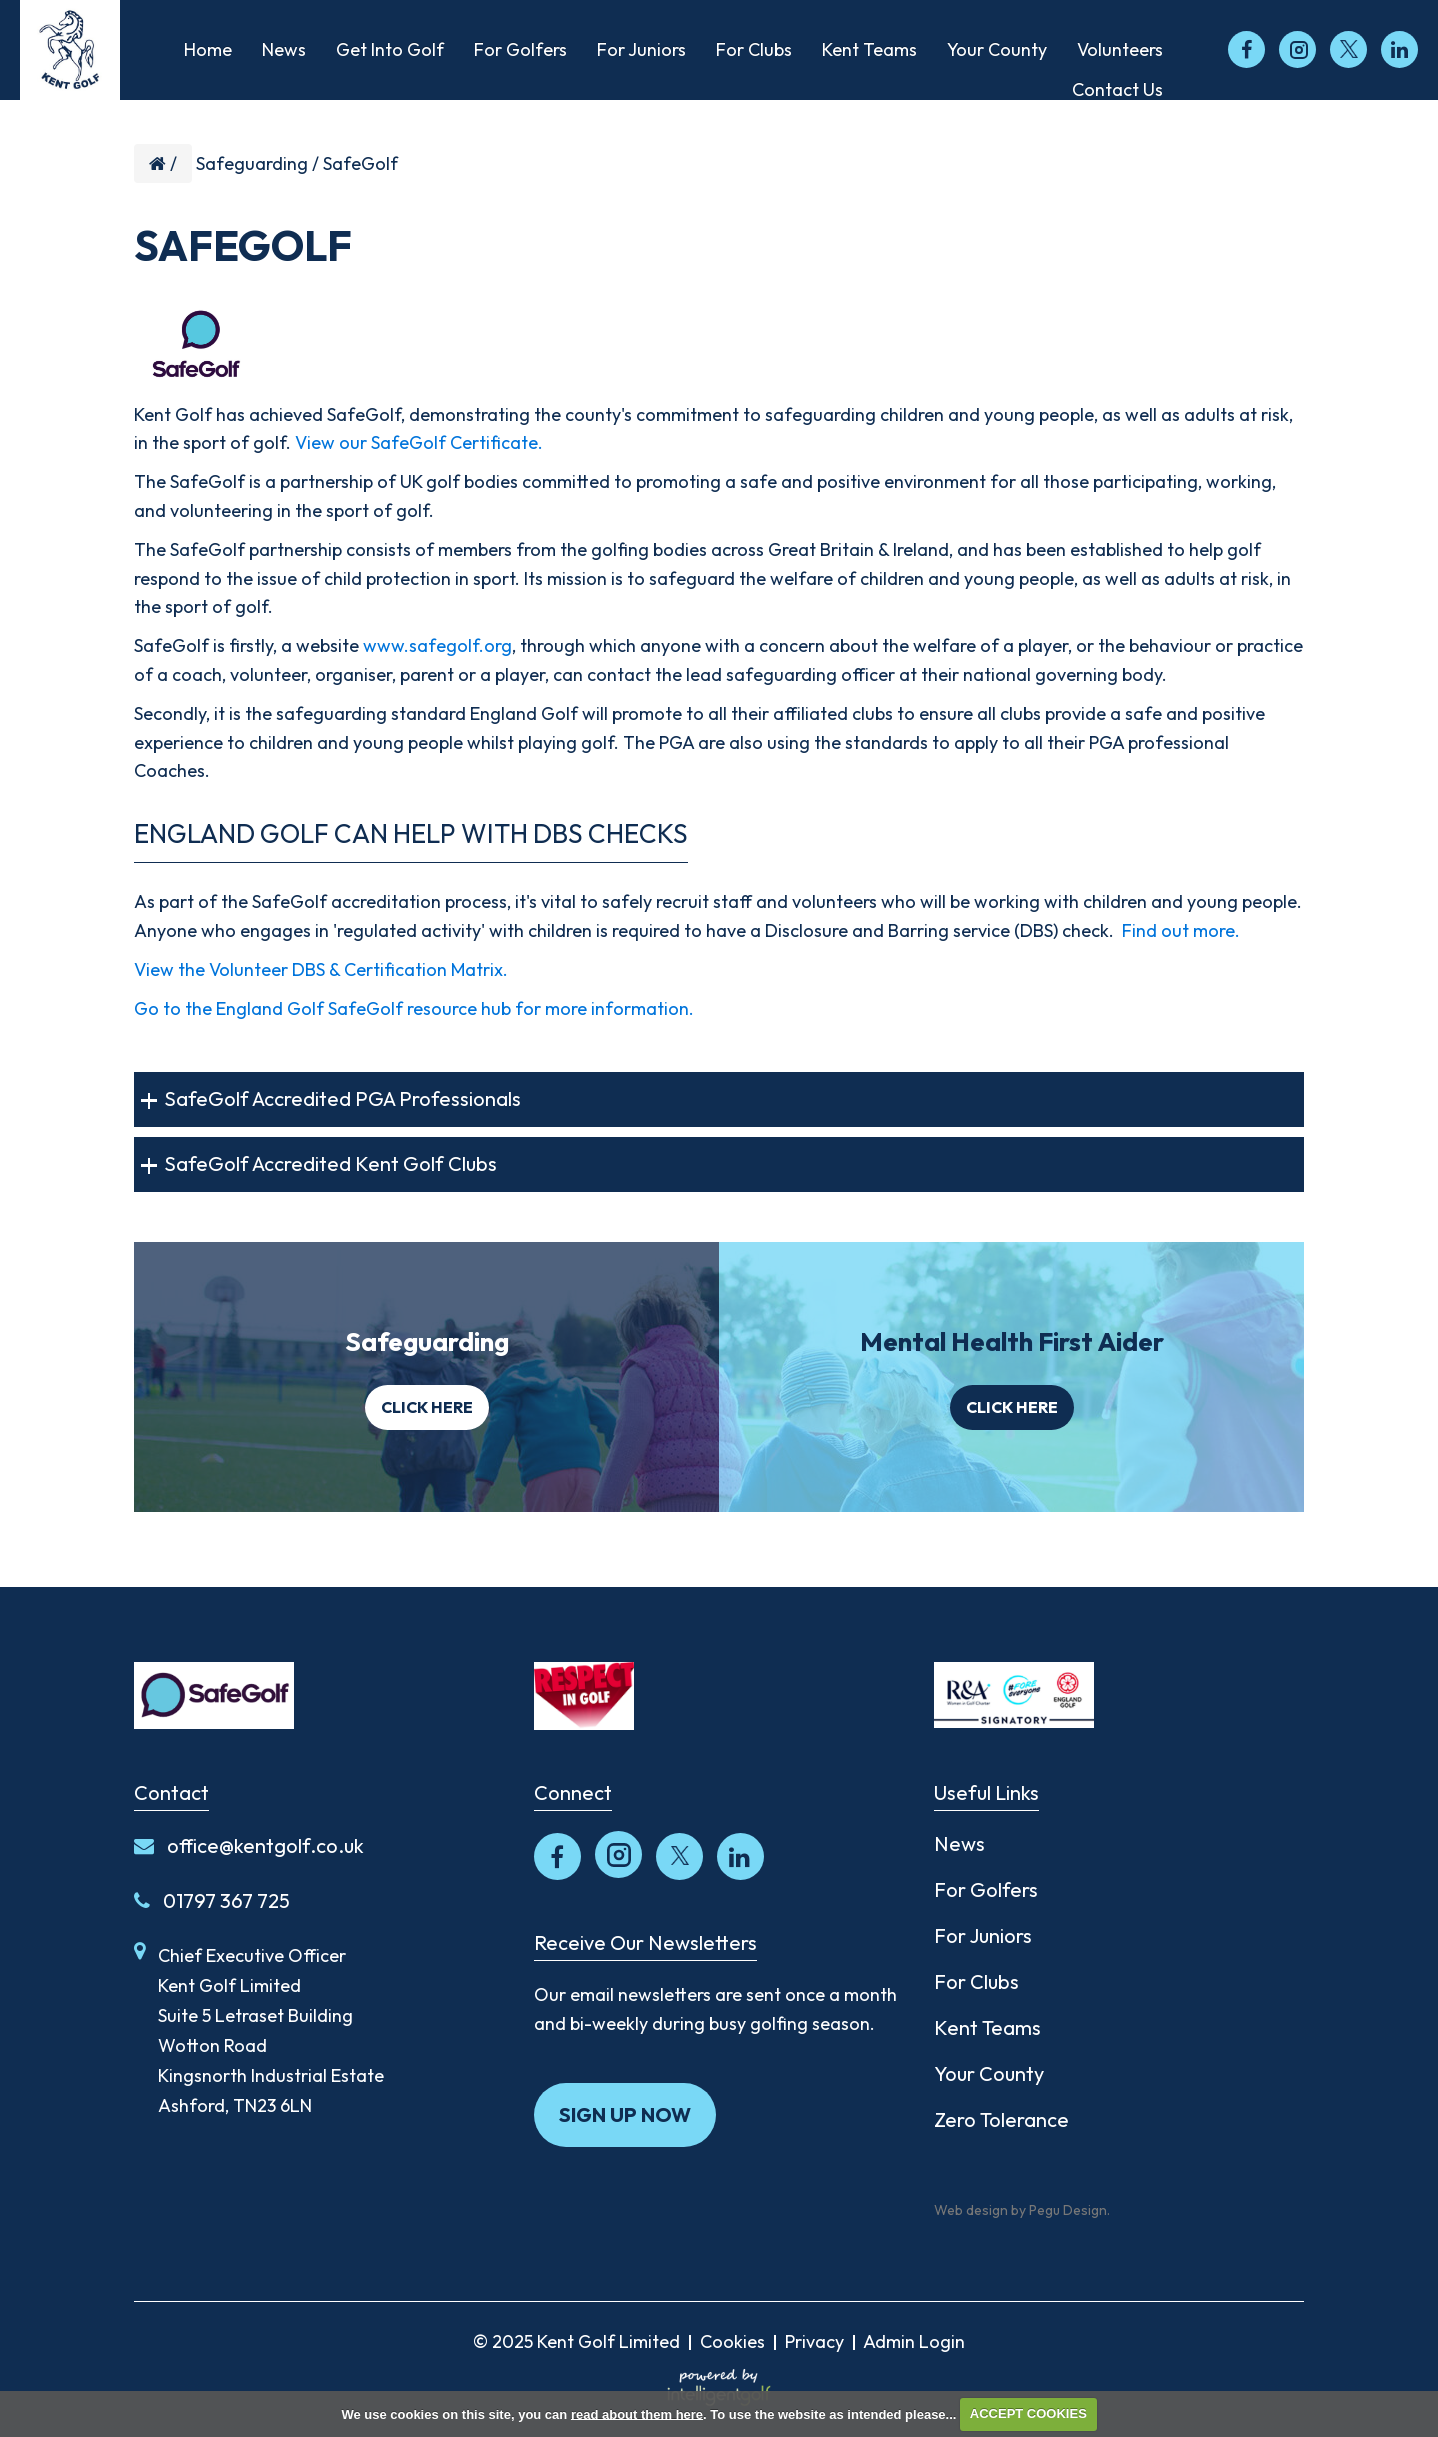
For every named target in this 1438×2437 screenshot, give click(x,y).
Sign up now (625, 2114)
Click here (427, 1407)
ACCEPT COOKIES (1028, 2413)
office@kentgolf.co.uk (249, 1845)
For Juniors (983, 1935)
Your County (989, 2073)
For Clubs (976, 1981)
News (959, 1843)
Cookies (732, 2341)
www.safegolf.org (437, 645)
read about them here (637, 2413)
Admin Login (914, 2341)
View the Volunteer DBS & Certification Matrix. (321, 969)
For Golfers (986, 1889)
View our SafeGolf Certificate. (419, 442)
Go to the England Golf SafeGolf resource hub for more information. (414, 1008)
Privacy (814, 2341)
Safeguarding (252, 163)
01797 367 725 (212, 1900)
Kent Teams (987, 2027)
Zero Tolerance (1001, 2119)
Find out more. (1181, 930)
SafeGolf (360, 163)
